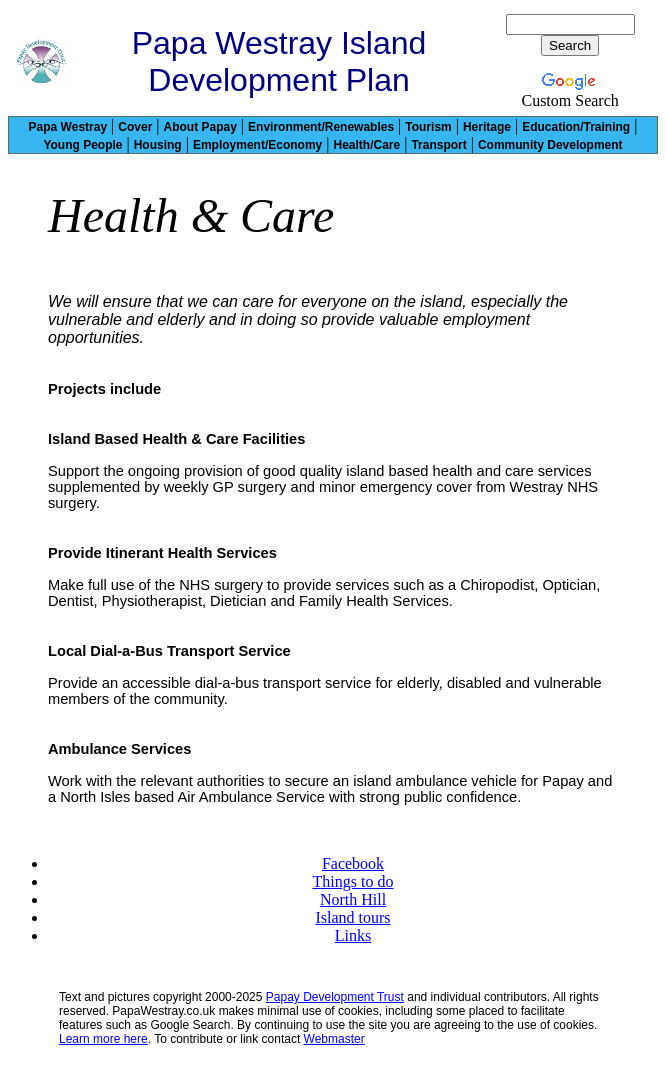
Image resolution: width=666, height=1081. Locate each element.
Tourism (428, 127)
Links (353, 935)
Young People (82, 145)
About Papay (200, 127)
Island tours (352, 917)
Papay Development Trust (335, 997)
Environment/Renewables (321, 127)
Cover (135, 127)
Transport (438, 145)
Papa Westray (68, 127)
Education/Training (576, 127)
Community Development (550, 145)
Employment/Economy (257, 145)
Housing (158, 145)
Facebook (353, 863)
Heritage (487, 127)
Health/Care (366, 145)
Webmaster (334, 1039)
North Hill (353, 899)
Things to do (353, 881)
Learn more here (103, 1039)
